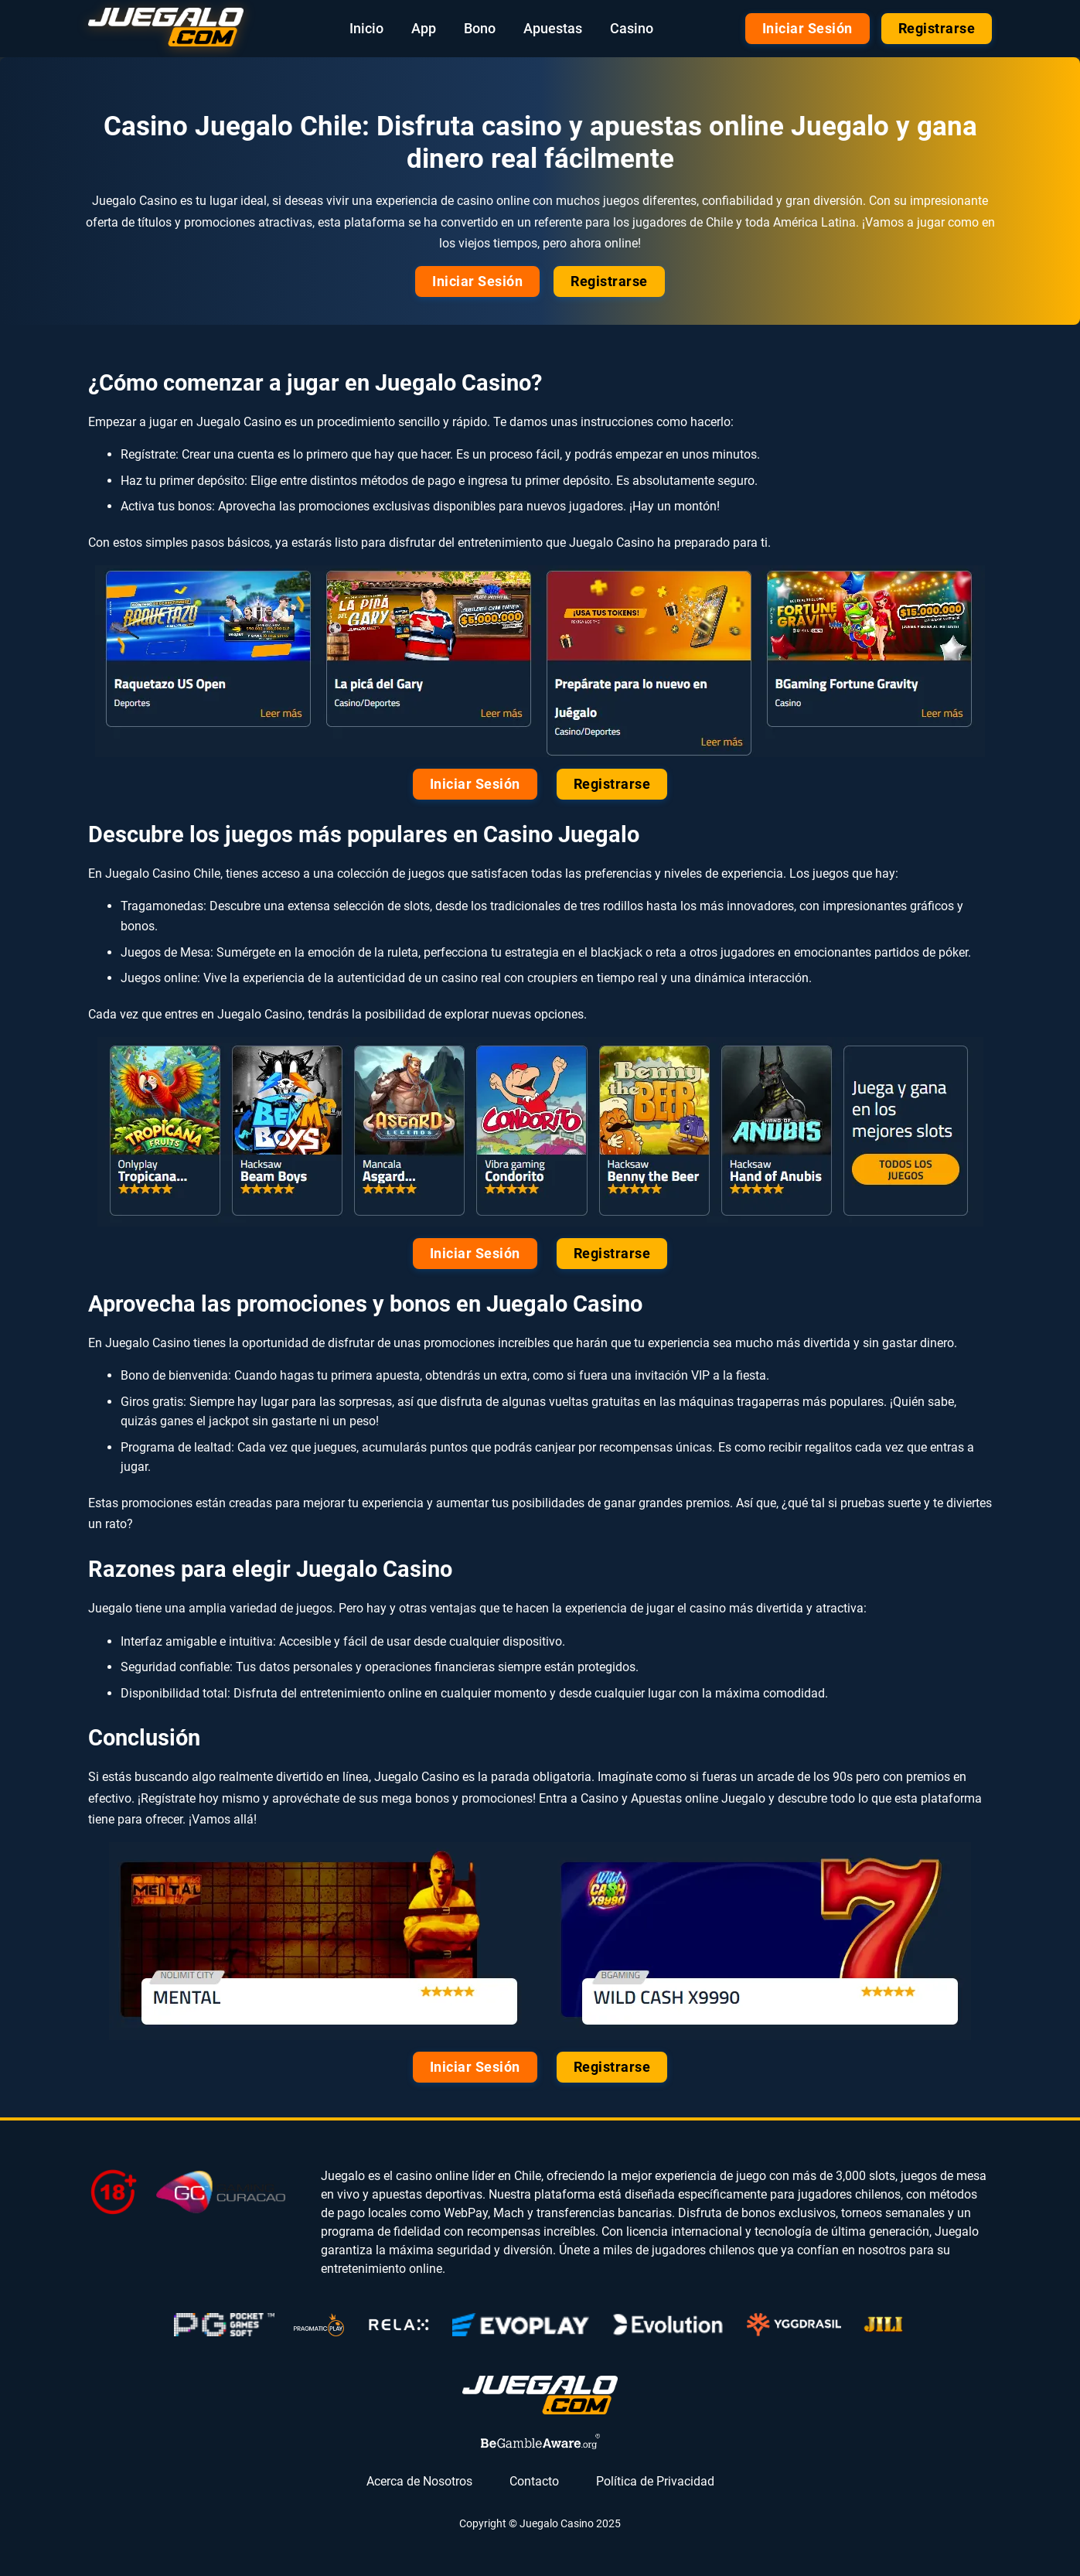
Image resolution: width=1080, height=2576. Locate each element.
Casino (631, 28)
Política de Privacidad (655, 2481)
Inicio (366, 28)
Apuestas (552, 28)
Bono (480, 28)
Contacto (534, 2481)
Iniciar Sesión (807, 28)
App (423, 28)
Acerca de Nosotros (419, 2481)
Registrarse (937, 28)
